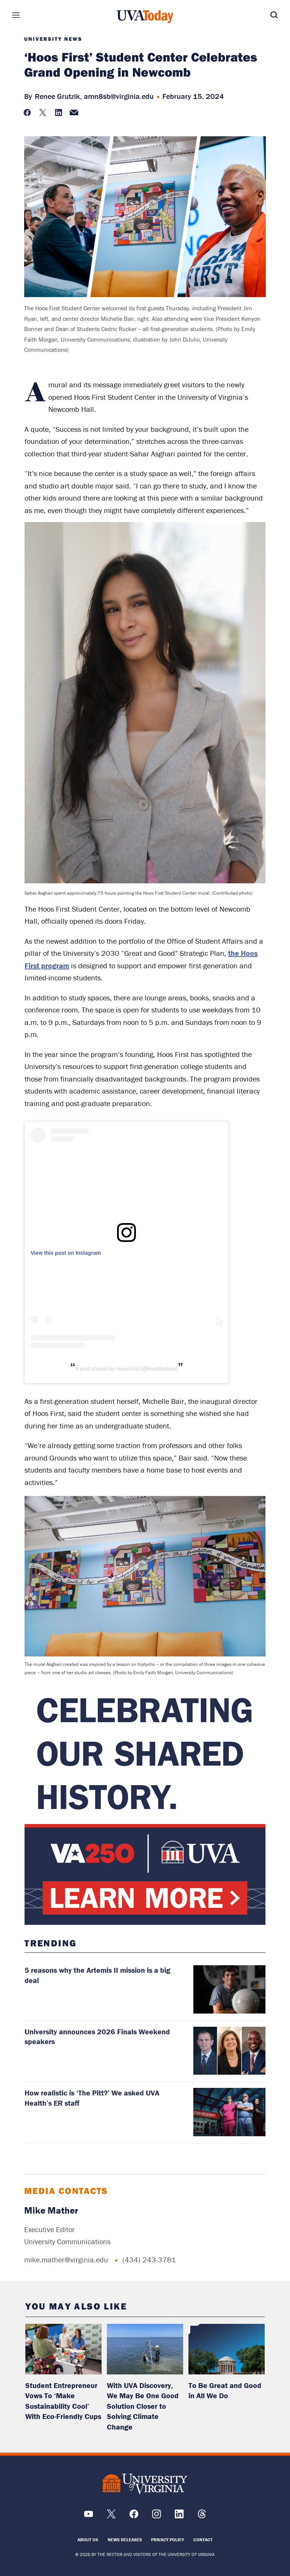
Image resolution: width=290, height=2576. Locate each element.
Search (263, 15)
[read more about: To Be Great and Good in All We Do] (226, 2349)
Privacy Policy (167, 2539)
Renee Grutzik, (58, 96)
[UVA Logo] (145, 2484)
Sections (27, 15)
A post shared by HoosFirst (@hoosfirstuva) (127, 1369)
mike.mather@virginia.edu (66, 2259)
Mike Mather (51, 2210)
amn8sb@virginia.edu (119, 96)
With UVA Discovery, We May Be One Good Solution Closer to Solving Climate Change (143, 2405)
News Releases (125, 2539)
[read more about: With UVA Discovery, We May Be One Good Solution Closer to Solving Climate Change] (145, 2349)
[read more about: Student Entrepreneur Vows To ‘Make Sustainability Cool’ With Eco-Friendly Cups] (63, 2349)
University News (53, 39)
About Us (87, 2539)
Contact (203, 2539)
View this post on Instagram (66, 1253)
